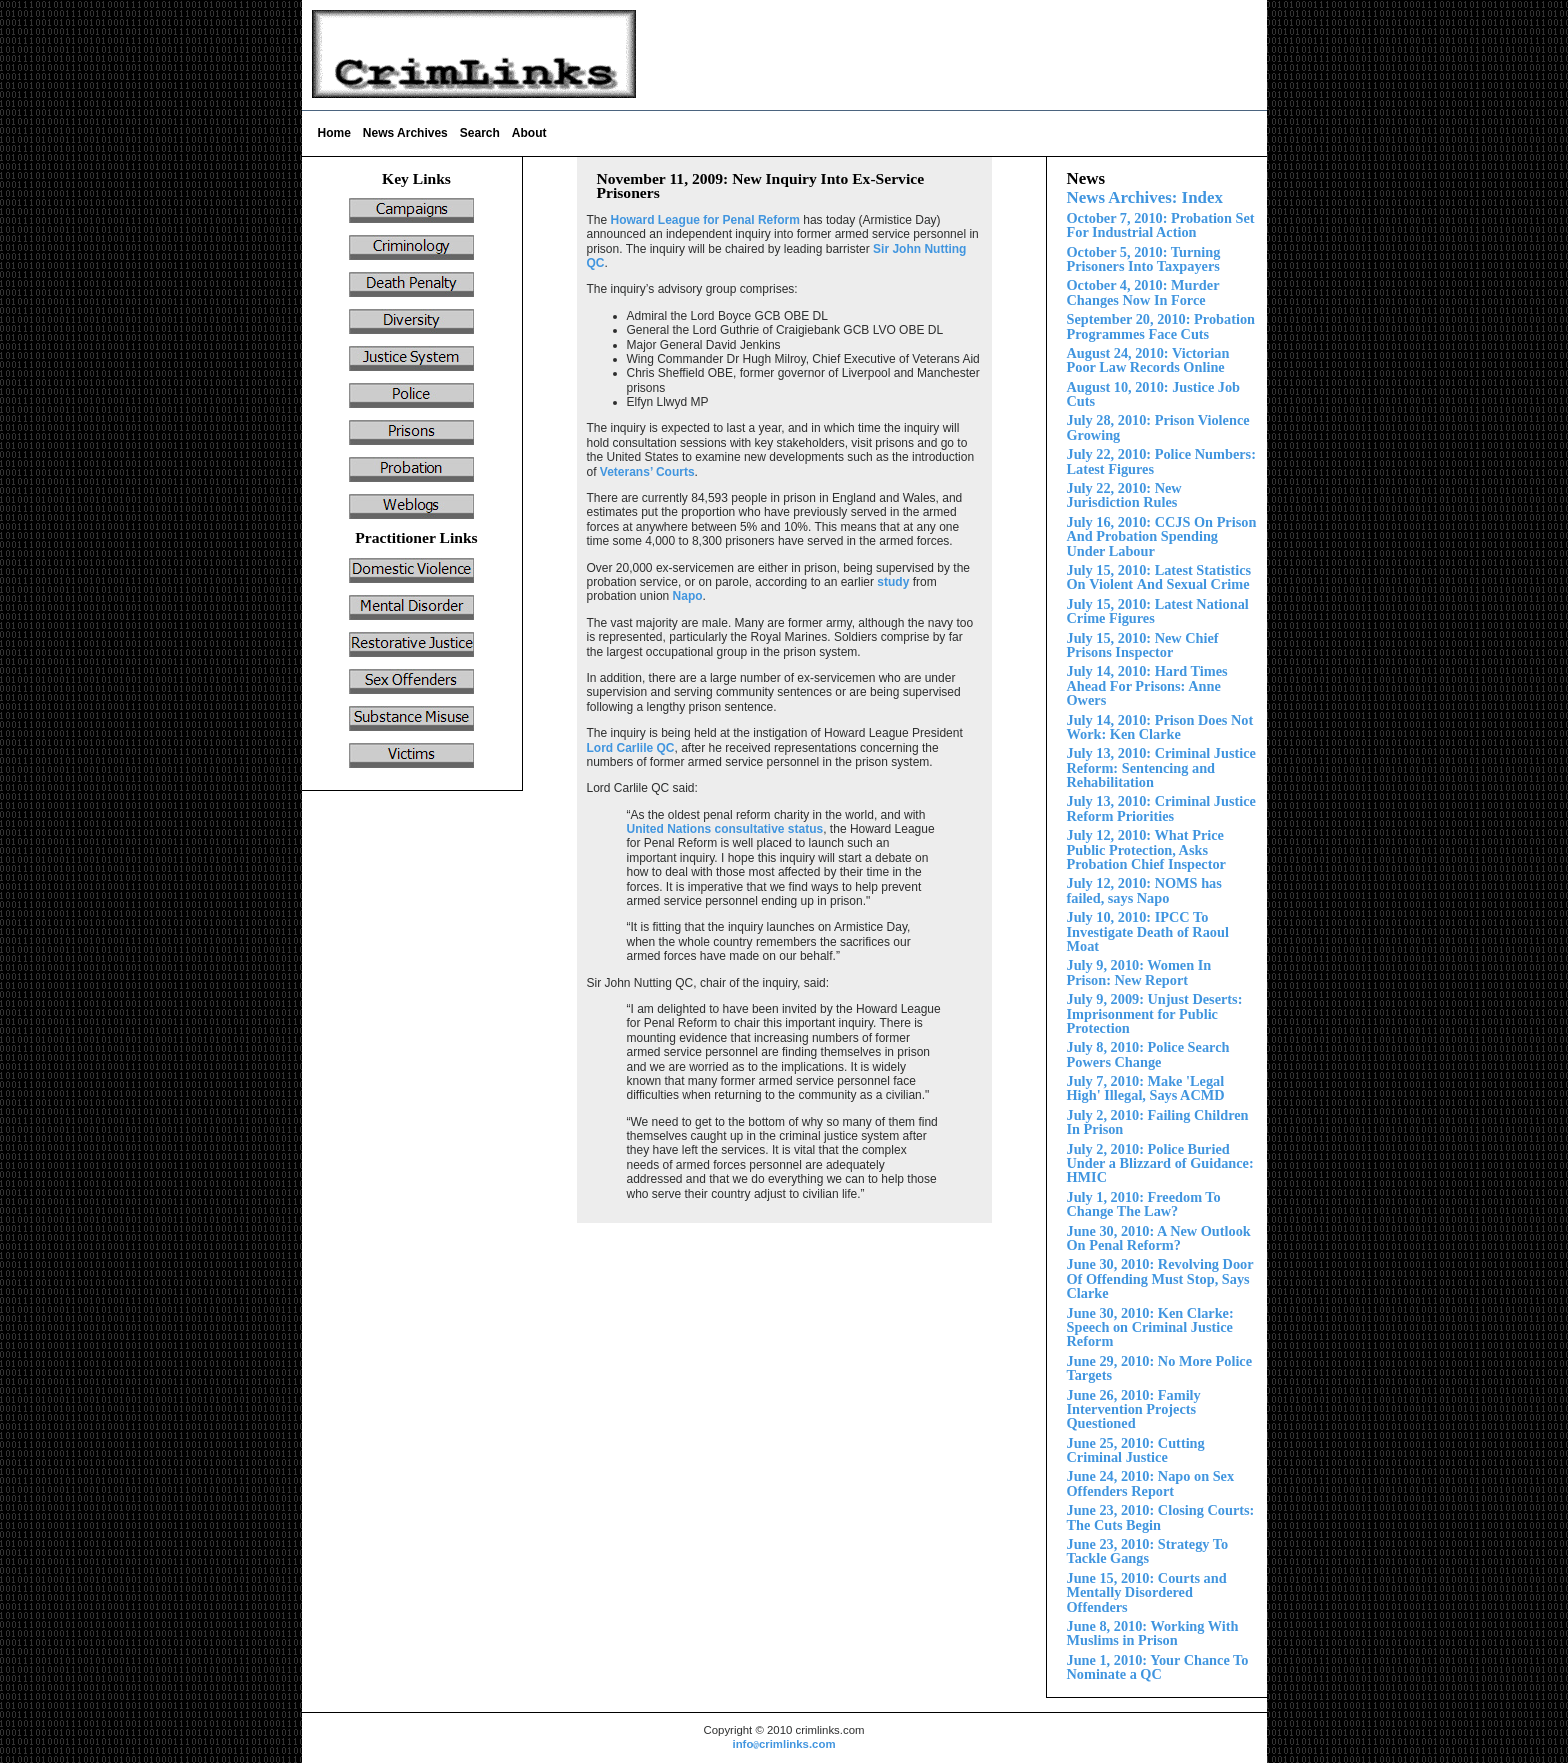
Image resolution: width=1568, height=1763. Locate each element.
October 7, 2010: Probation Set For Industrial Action (1161, 225)
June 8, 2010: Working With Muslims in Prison (1153, 1633)
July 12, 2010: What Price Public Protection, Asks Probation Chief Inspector (1146, 849)
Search (480, 133)
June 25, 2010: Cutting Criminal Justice (1136, 1450)
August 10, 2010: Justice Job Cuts (1154, 394)
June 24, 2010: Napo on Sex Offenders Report (1151, 1483)
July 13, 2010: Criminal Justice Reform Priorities (1161, 808)
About (529, 133)
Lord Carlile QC (631, 748)
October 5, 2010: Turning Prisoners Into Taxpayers (1144, 259)
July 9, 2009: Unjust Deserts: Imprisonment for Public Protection (1155, 1013)
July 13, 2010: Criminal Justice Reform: (1161, 767)
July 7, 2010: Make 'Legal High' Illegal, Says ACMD (1146, 1088)
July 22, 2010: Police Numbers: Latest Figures (1161, 461)
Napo (688, 596)
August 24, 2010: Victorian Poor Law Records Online (1148, 360)
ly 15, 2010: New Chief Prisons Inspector (1143, 645)
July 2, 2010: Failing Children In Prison (1158, 1122)
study (893, 582)
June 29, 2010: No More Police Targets (1160, 1368)
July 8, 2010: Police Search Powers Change (1148, 1054)
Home (334, 133)
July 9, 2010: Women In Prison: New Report (1139, 972)
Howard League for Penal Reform (705, 220)
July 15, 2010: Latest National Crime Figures (1158, 611)
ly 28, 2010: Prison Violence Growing (1158, 427)
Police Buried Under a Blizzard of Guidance (1160, 1163)
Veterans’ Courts (647, 472)
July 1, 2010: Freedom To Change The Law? (1144, 1204)
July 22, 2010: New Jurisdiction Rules (1124, 495)
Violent (1159, 577)
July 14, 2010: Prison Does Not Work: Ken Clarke (1160, 727)
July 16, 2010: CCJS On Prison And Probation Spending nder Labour (1162, 536)
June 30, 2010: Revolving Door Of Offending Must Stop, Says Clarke (1160, 1278)
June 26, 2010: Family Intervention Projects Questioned (1134, 1409)
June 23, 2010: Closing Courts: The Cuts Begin (1161, 1517)
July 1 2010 (1147, 685)
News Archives (405, 133)
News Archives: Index (1145, 197)
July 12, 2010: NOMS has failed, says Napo (1144, 890)
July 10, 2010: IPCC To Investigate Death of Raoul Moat (1148, 931)
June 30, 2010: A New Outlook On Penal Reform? (1159, 1238)
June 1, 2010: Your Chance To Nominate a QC (1158, 1667)
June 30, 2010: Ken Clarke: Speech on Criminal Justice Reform (1150, 1327)
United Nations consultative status (725, 829)
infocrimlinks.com (783, 1744)
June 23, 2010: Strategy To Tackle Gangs (1148, 1551)
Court (1147, 1592)
